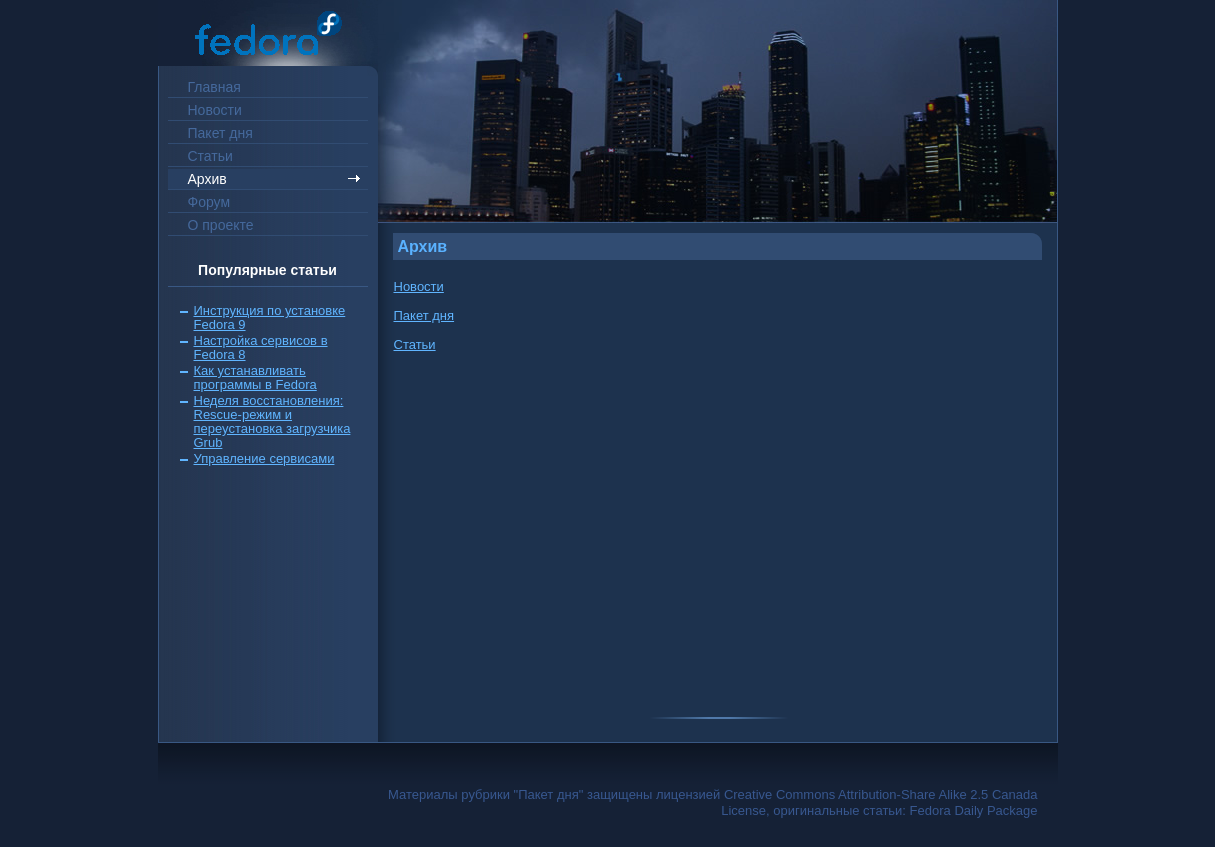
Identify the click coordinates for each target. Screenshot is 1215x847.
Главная (214, 87)
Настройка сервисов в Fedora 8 (261, 347)
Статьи (210, 156)
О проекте (221, 225)
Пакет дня (220, 133)
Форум (209, 202)
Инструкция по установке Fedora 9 (270, 317)
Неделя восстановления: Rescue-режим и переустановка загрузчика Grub (272, 421)
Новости (215, 110)
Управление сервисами (264, 458)
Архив (207, 179)
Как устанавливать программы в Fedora (255, 377)
